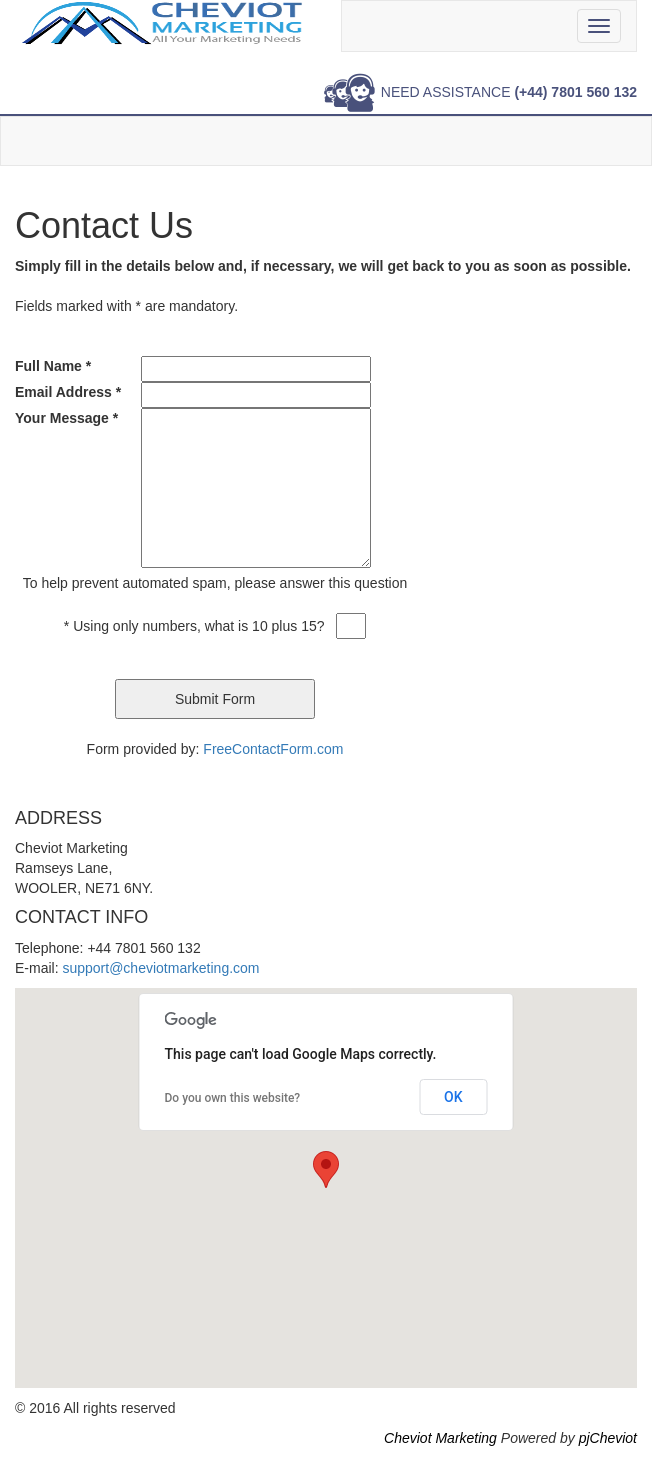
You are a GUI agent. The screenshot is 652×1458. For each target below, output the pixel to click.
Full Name (53, 366)
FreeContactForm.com (273, 749)
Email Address (68, 392)
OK (453, 1097)
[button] (326, 1169)
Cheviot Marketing (440, 1438)
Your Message (66, 418)
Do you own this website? (233, 1098)
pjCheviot (608, 1438)
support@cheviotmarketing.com (160, 968)
